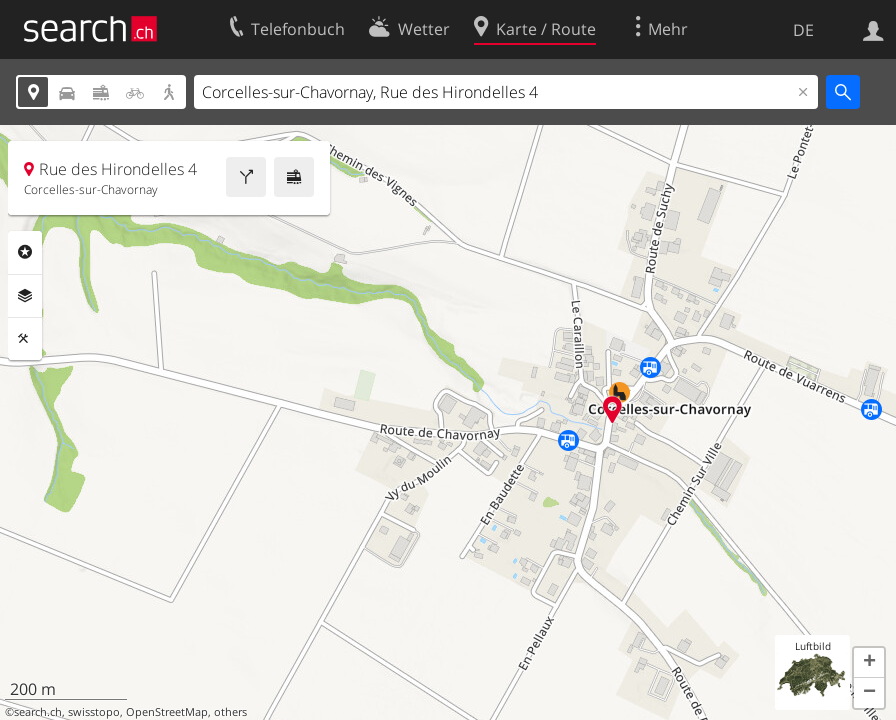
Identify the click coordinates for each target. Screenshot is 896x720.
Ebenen (25, 296)
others (230, 712)
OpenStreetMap (167, 712)
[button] (869, 663)
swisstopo (94, 712)
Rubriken (25, 252)
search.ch (38, 712)
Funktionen (25, 339)
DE (803, 30)
